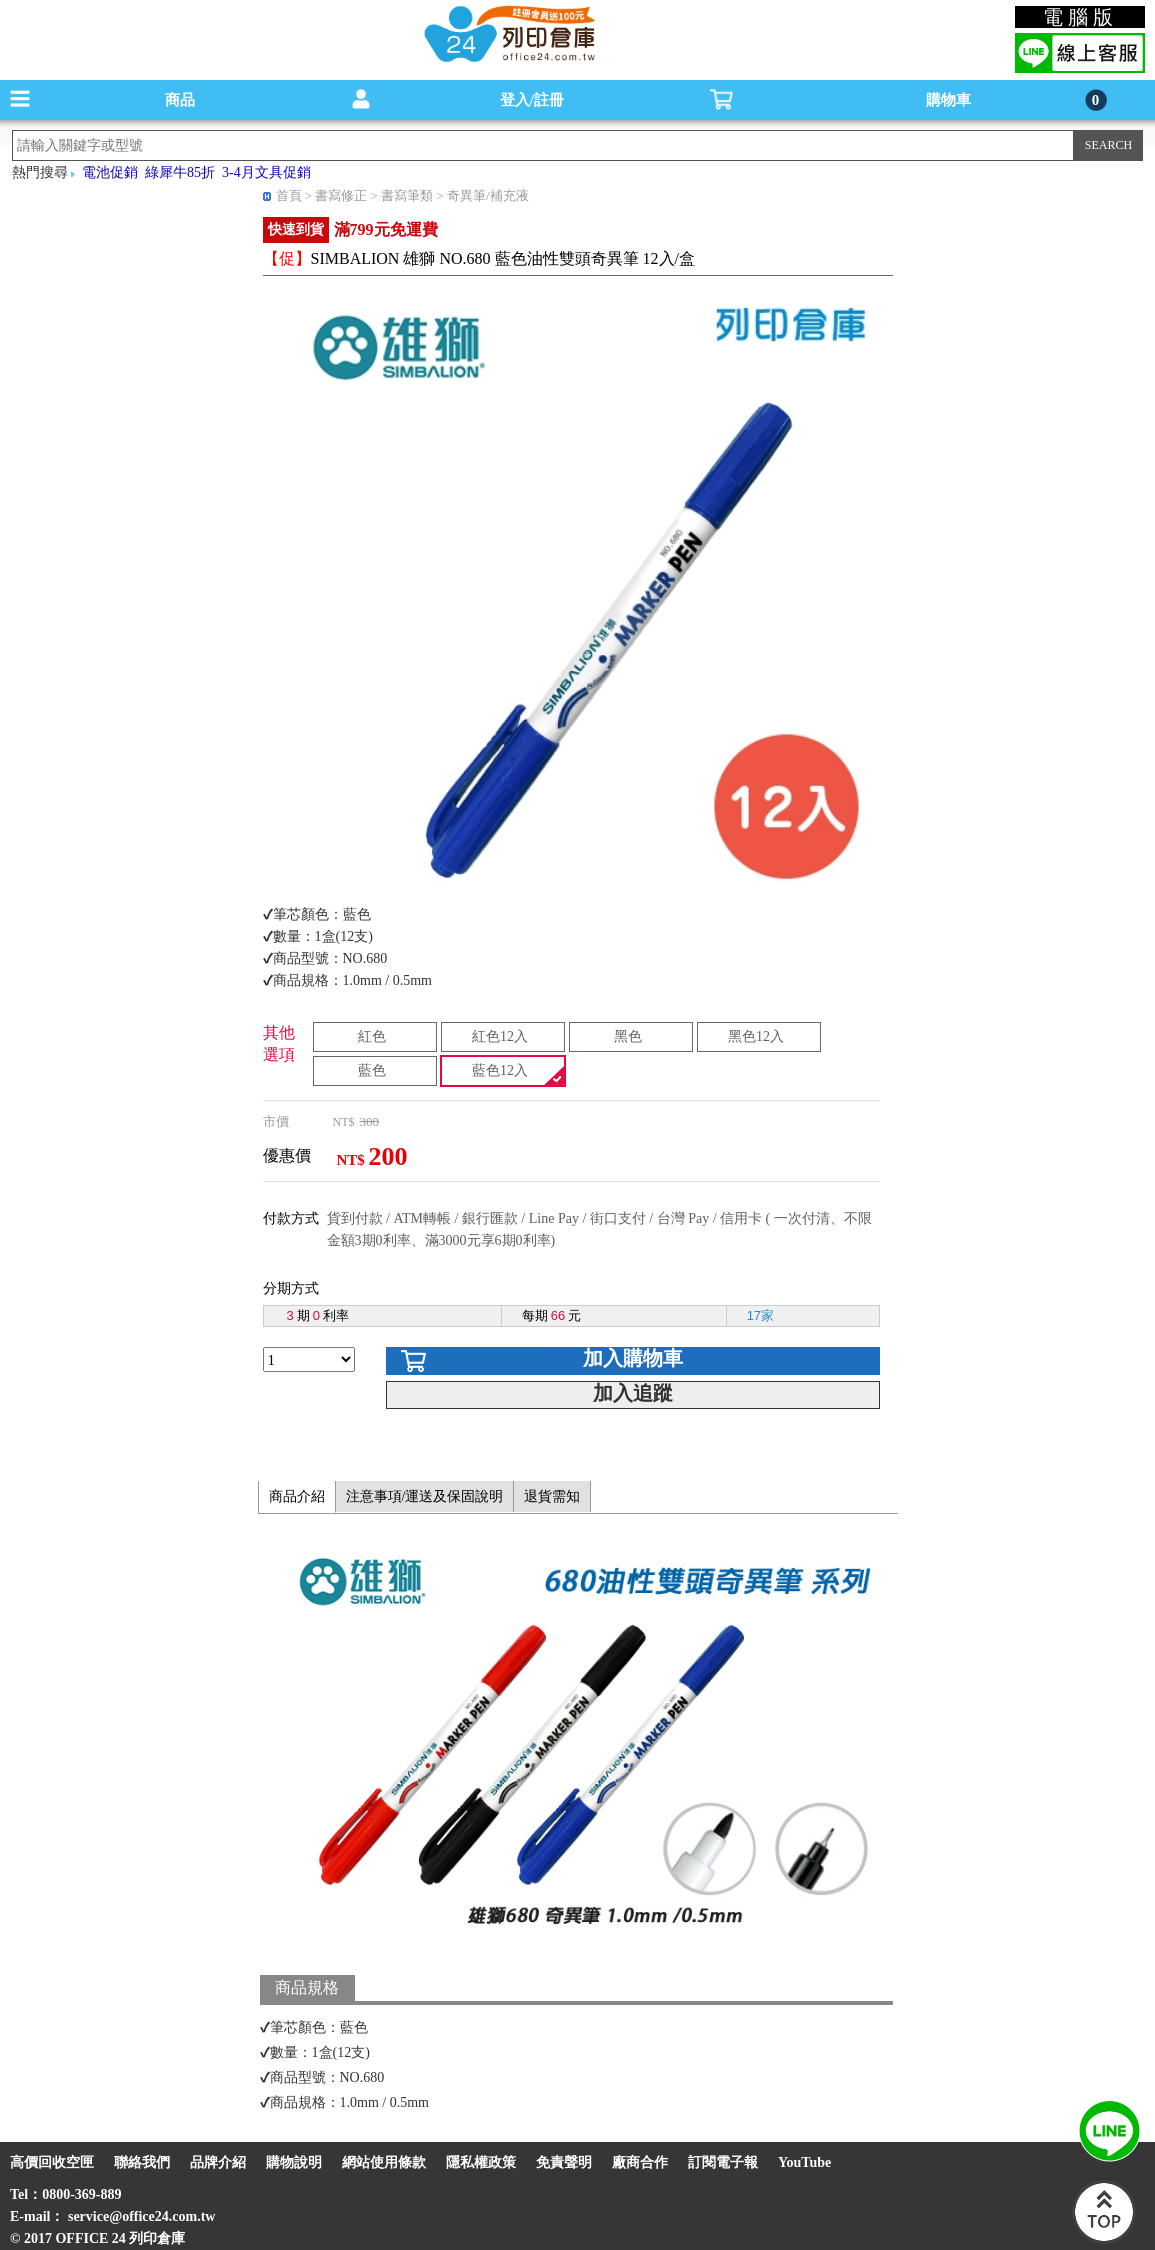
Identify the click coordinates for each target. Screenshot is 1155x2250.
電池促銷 (110, 172)
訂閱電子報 (723, 2162)
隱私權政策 (481, 2162)
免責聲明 (564, 2162)
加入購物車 (633, 1358)
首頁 (289, 195)
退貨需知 (552, 1496)
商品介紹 (297, 1496)
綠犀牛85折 (180, 172)
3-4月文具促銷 (266, 172)
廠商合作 (640, 2162)
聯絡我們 (142, 2162)
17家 (760, 1315)
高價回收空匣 (52, 2162)
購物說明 (294, 2162)
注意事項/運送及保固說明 (425, 1496)
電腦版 (1080, 17)
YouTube (804, 2162)
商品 (180, 100)
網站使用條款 (384, 2162)
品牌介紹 (218, 2162)
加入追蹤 (633, 1393)
